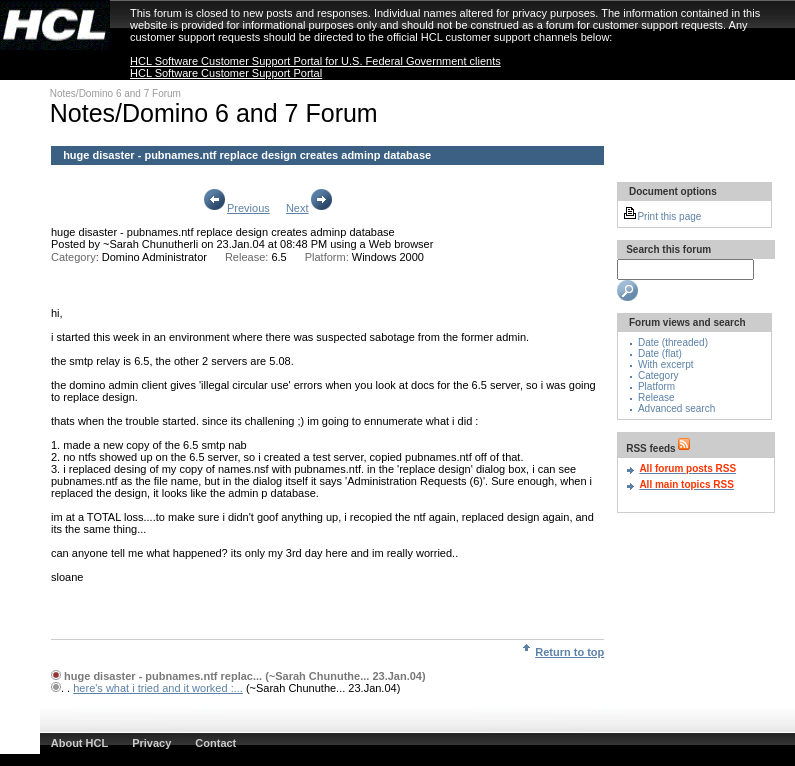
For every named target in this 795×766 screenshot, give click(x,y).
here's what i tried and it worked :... (158, 688)
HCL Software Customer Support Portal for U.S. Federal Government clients (315, 61)
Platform (656, 386)
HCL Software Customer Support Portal (226, 73)
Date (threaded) (673, 342)
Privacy (151, 743)
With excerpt (666, 364)
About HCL (79, 743)
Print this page (662, 216)
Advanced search (676, 408)
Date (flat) (660, 353)
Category (658, 375)
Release (656, 397)
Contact (215, 743)
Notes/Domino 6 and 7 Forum (115, 93)
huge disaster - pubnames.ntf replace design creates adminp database (223, 232)
